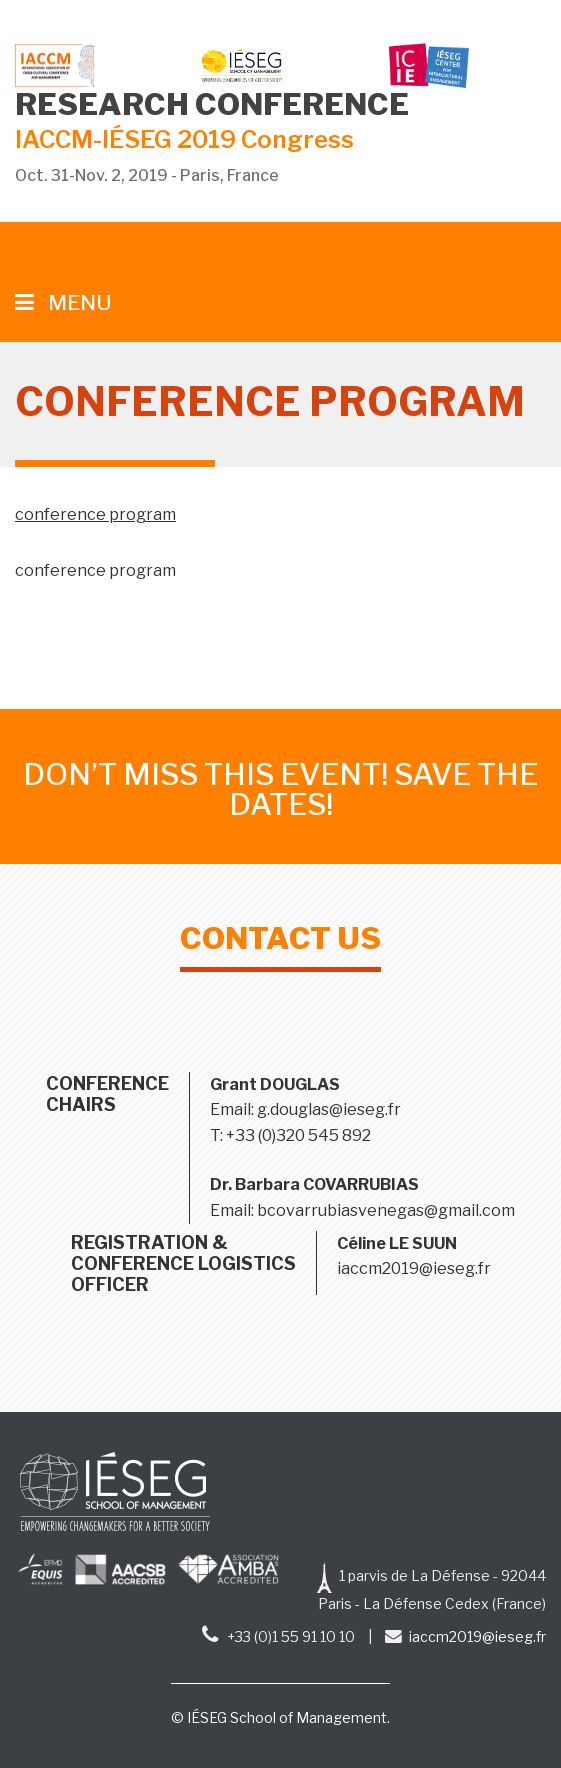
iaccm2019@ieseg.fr (414, 1268)
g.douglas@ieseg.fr (329, 1109)
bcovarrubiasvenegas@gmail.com (386, 1210)
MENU (63, 302)
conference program (95, 514)
